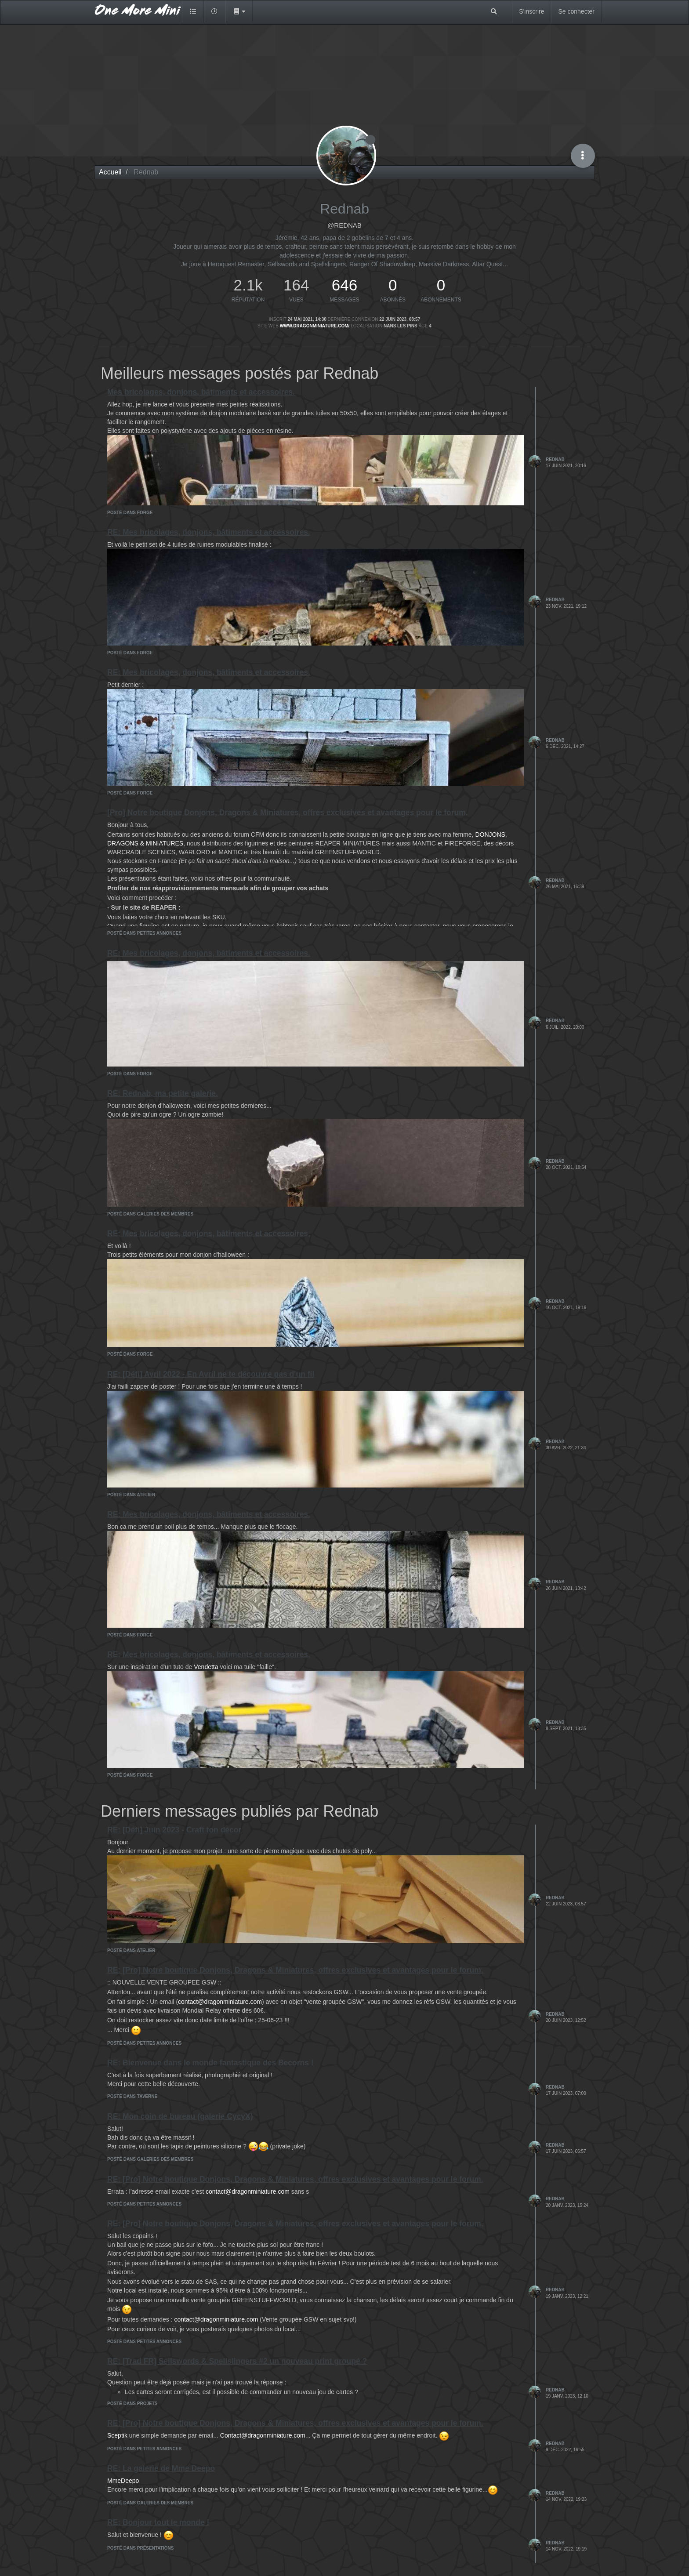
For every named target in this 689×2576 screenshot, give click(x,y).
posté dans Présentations (140, 2548)
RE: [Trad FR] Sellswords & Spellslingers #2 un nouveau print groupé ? (237, 2361)
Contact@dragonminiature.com (262, 2435)
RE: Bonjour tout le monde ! (158, 2522)
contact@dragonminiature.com (220, 2001)
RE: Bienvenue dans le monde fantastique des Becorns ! (210, 2062)
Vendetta (206, 1666)
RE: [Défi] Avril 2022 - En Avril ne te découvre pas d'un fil (210, 1374)
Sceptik (117, 2435)
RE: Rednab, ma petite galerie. (162, 1093)
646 (344, 285)
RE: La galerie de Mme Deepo (161, 2468)
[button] (239, 11)
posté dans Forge (129, 512)
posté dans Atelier (131, 1494)
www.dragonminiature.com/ (315, 325)
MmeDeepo (123, 2480)
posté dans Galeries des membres (150, 1214)
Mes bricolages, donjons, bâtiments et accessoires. (201, 392)
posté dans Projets (132, 2403)
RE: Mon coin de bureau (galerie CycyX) (180, 2116)
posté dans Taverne (132, 2096)
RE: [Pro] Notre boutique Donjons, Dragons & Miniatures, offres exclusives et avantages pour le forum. (295, 1970)
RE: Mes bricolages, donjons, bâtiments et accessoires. (208, 532)
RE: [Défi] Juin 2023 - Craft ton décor (174, 1829)
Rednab (555, 459)
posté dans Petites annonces (144, 933)
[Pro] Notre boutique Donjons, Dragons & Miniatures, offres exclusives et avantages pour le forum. (287, 812)
